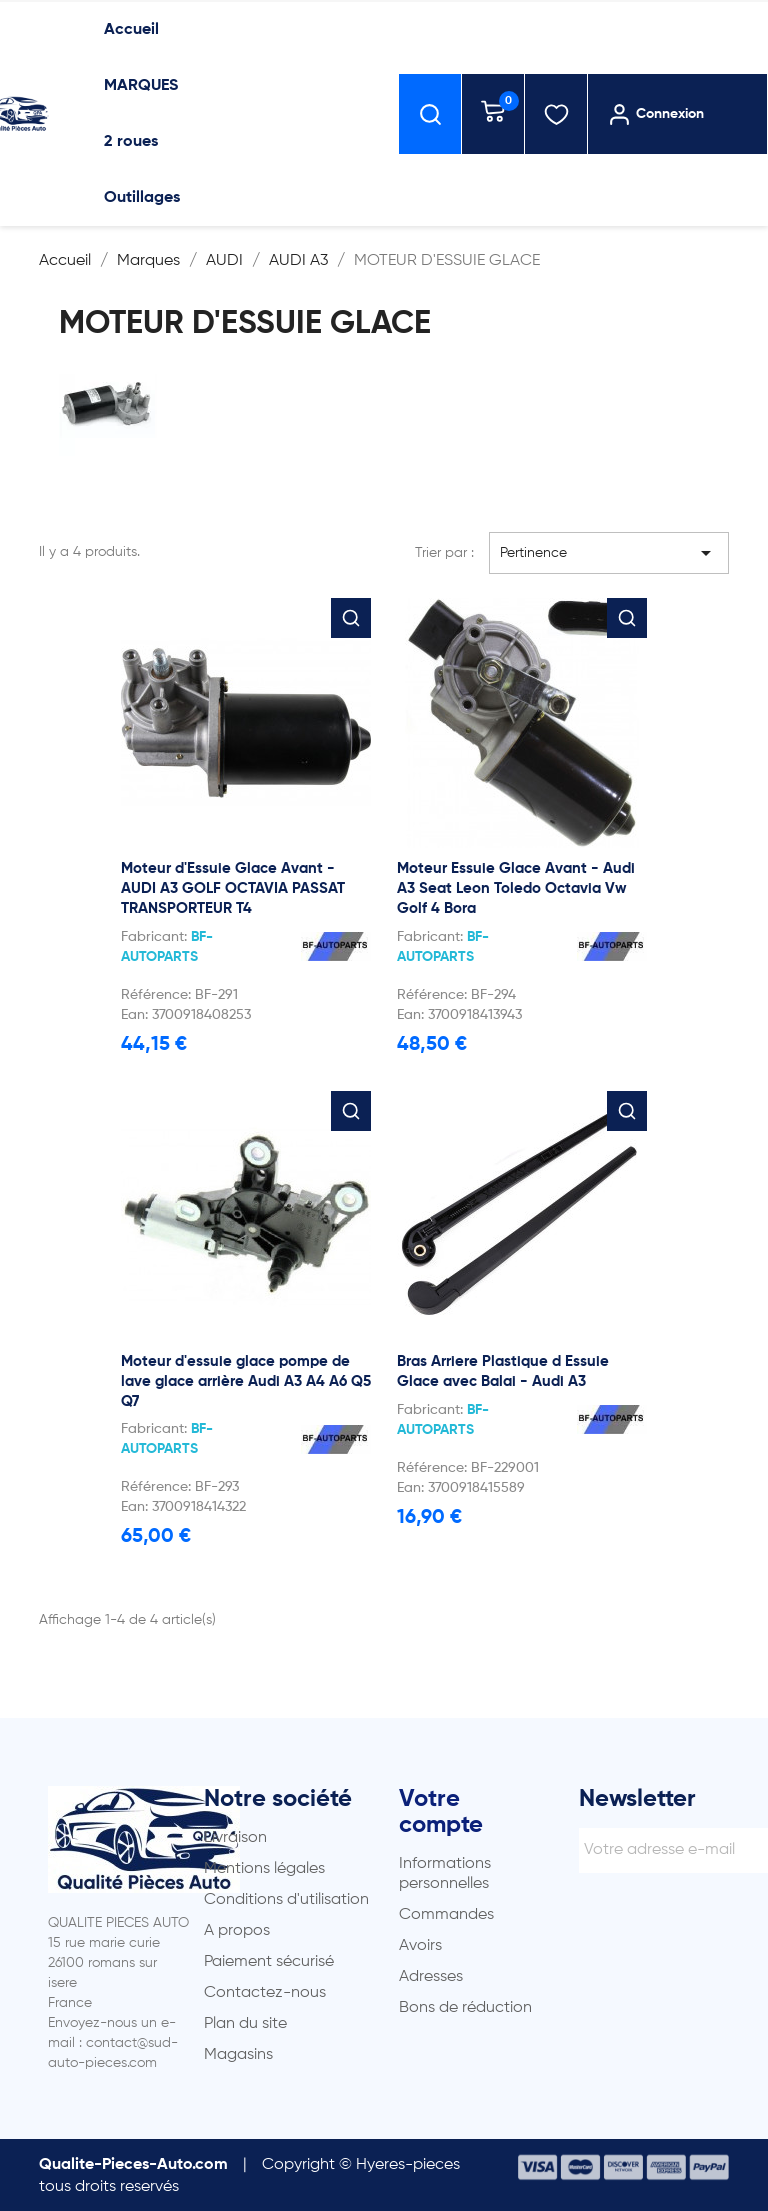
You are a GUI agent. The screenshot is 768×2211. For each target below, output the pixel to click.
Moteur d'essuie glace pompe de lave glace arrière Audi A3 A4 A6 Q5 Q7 (246, 1381)
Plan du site (245, 2024)
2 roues (131, 142)
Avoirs (420, 1946)
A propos (237, 1931)
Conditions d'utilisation (286, 1900)
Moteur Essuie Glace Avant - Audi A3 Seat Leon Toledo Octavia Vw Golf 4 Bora (516, 888)
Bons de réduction (465, 2008)
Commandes (446, 1915)
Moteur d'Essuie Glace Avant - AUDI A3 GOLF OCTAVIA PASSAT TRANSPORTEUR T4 (233, 888)
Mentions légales (264, 1869)
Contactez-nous (265, 1993)
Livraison (235, 1838)
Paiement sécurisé (269, 1962)
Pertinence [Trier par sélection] (609, 553)
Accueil (131, 30)
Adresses (431, 1977)
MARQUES (141, 86)
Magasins (238, 2055)
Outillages (142, 198)
